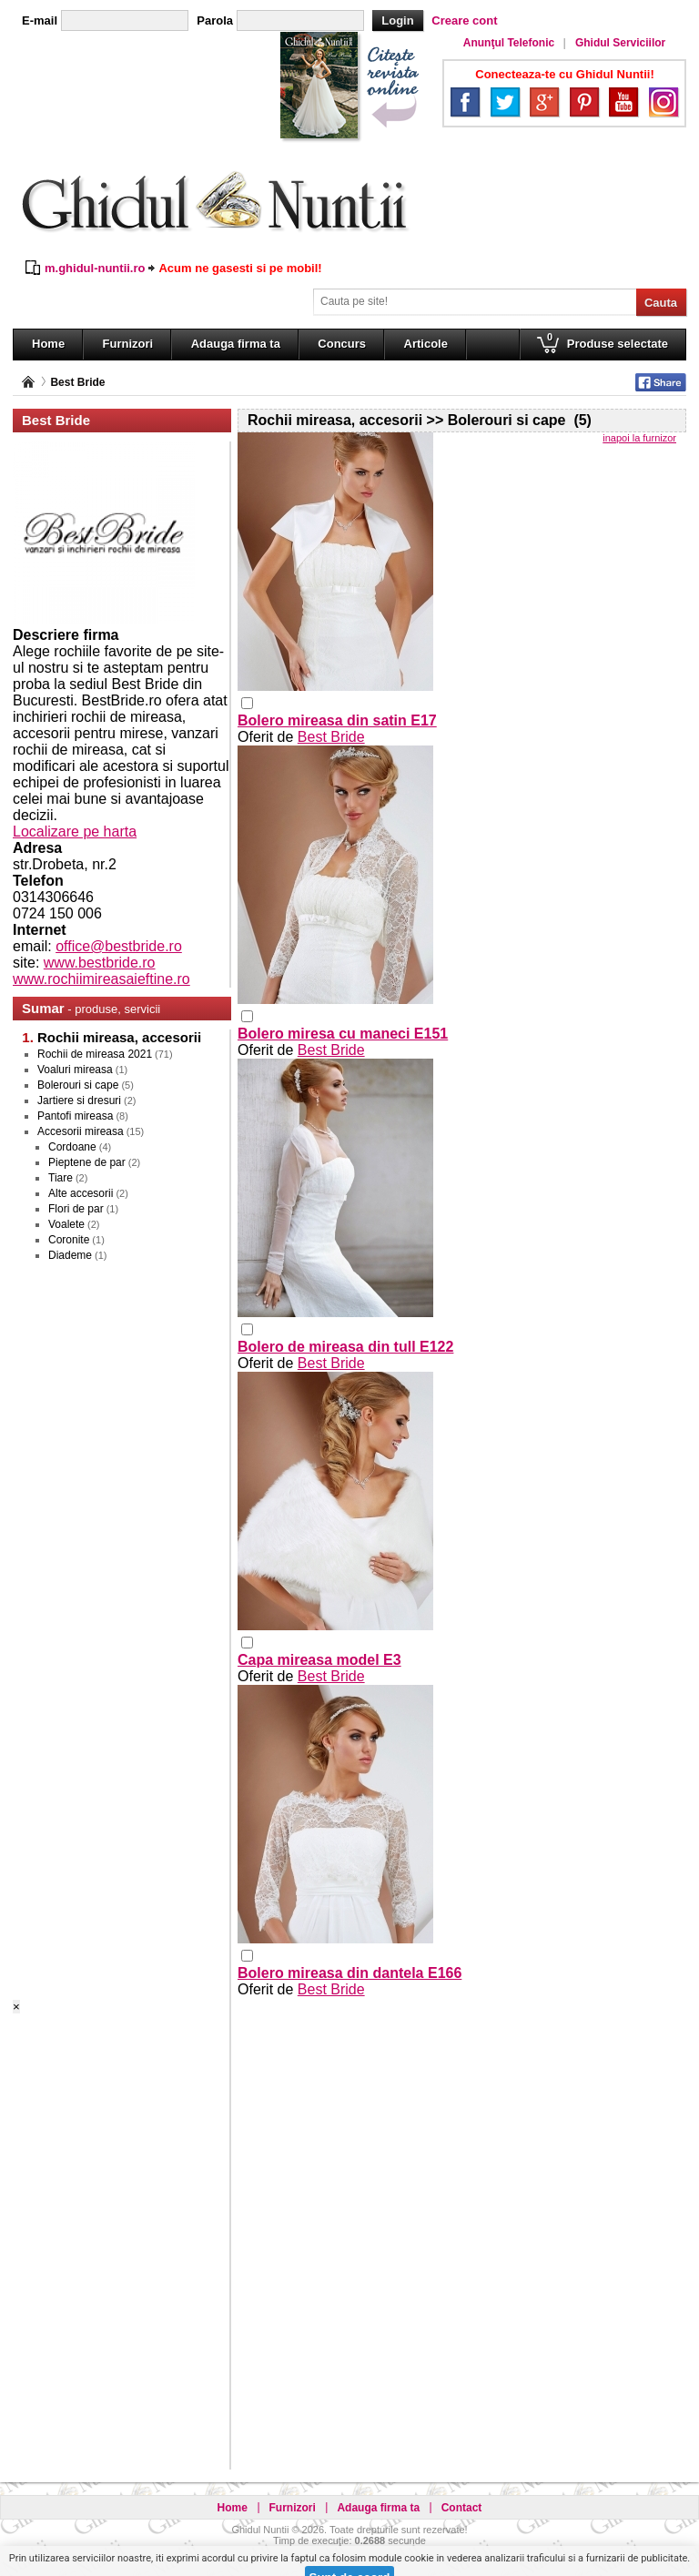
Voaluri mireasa (75, 1069)
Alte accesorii (80, 1193)
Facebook (465, 102)
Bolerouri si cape (77, 1085)
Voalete (66, 1224)
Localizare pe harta (75, 831)
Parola (215, 20)
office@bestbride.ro (119, 946)
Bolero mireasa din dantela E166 (349, 1973)
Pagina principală (28, 382)
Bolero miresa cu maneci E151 (343, 1033)
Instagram (663, 102)
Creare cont (464, 20)
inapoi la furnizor (639, 437)
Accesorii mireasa (80, 1131)
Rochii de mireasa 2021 (94, 1054)
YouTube (623, 102)
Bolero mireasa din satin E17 (337, 720)
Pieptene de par (87, 1162)
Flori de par (76, 1208)
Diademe (70, 1255)
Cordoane (72, 1147)
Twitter (505, 102)
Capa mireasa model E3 (319, 1660)
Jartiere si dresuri (79, 1100)
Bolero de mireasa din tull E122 (345, 1346)
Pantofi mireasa (75, 1116)
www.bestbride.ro (100, 962)
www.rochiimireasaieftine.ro (101, 979)
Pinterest (584, 102)
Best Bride (77, 382)
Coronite (68, 1239)
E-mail (39, 20)
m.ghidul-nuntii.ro (95, 268)
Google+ (544, 102)
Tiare (60, 1177)
